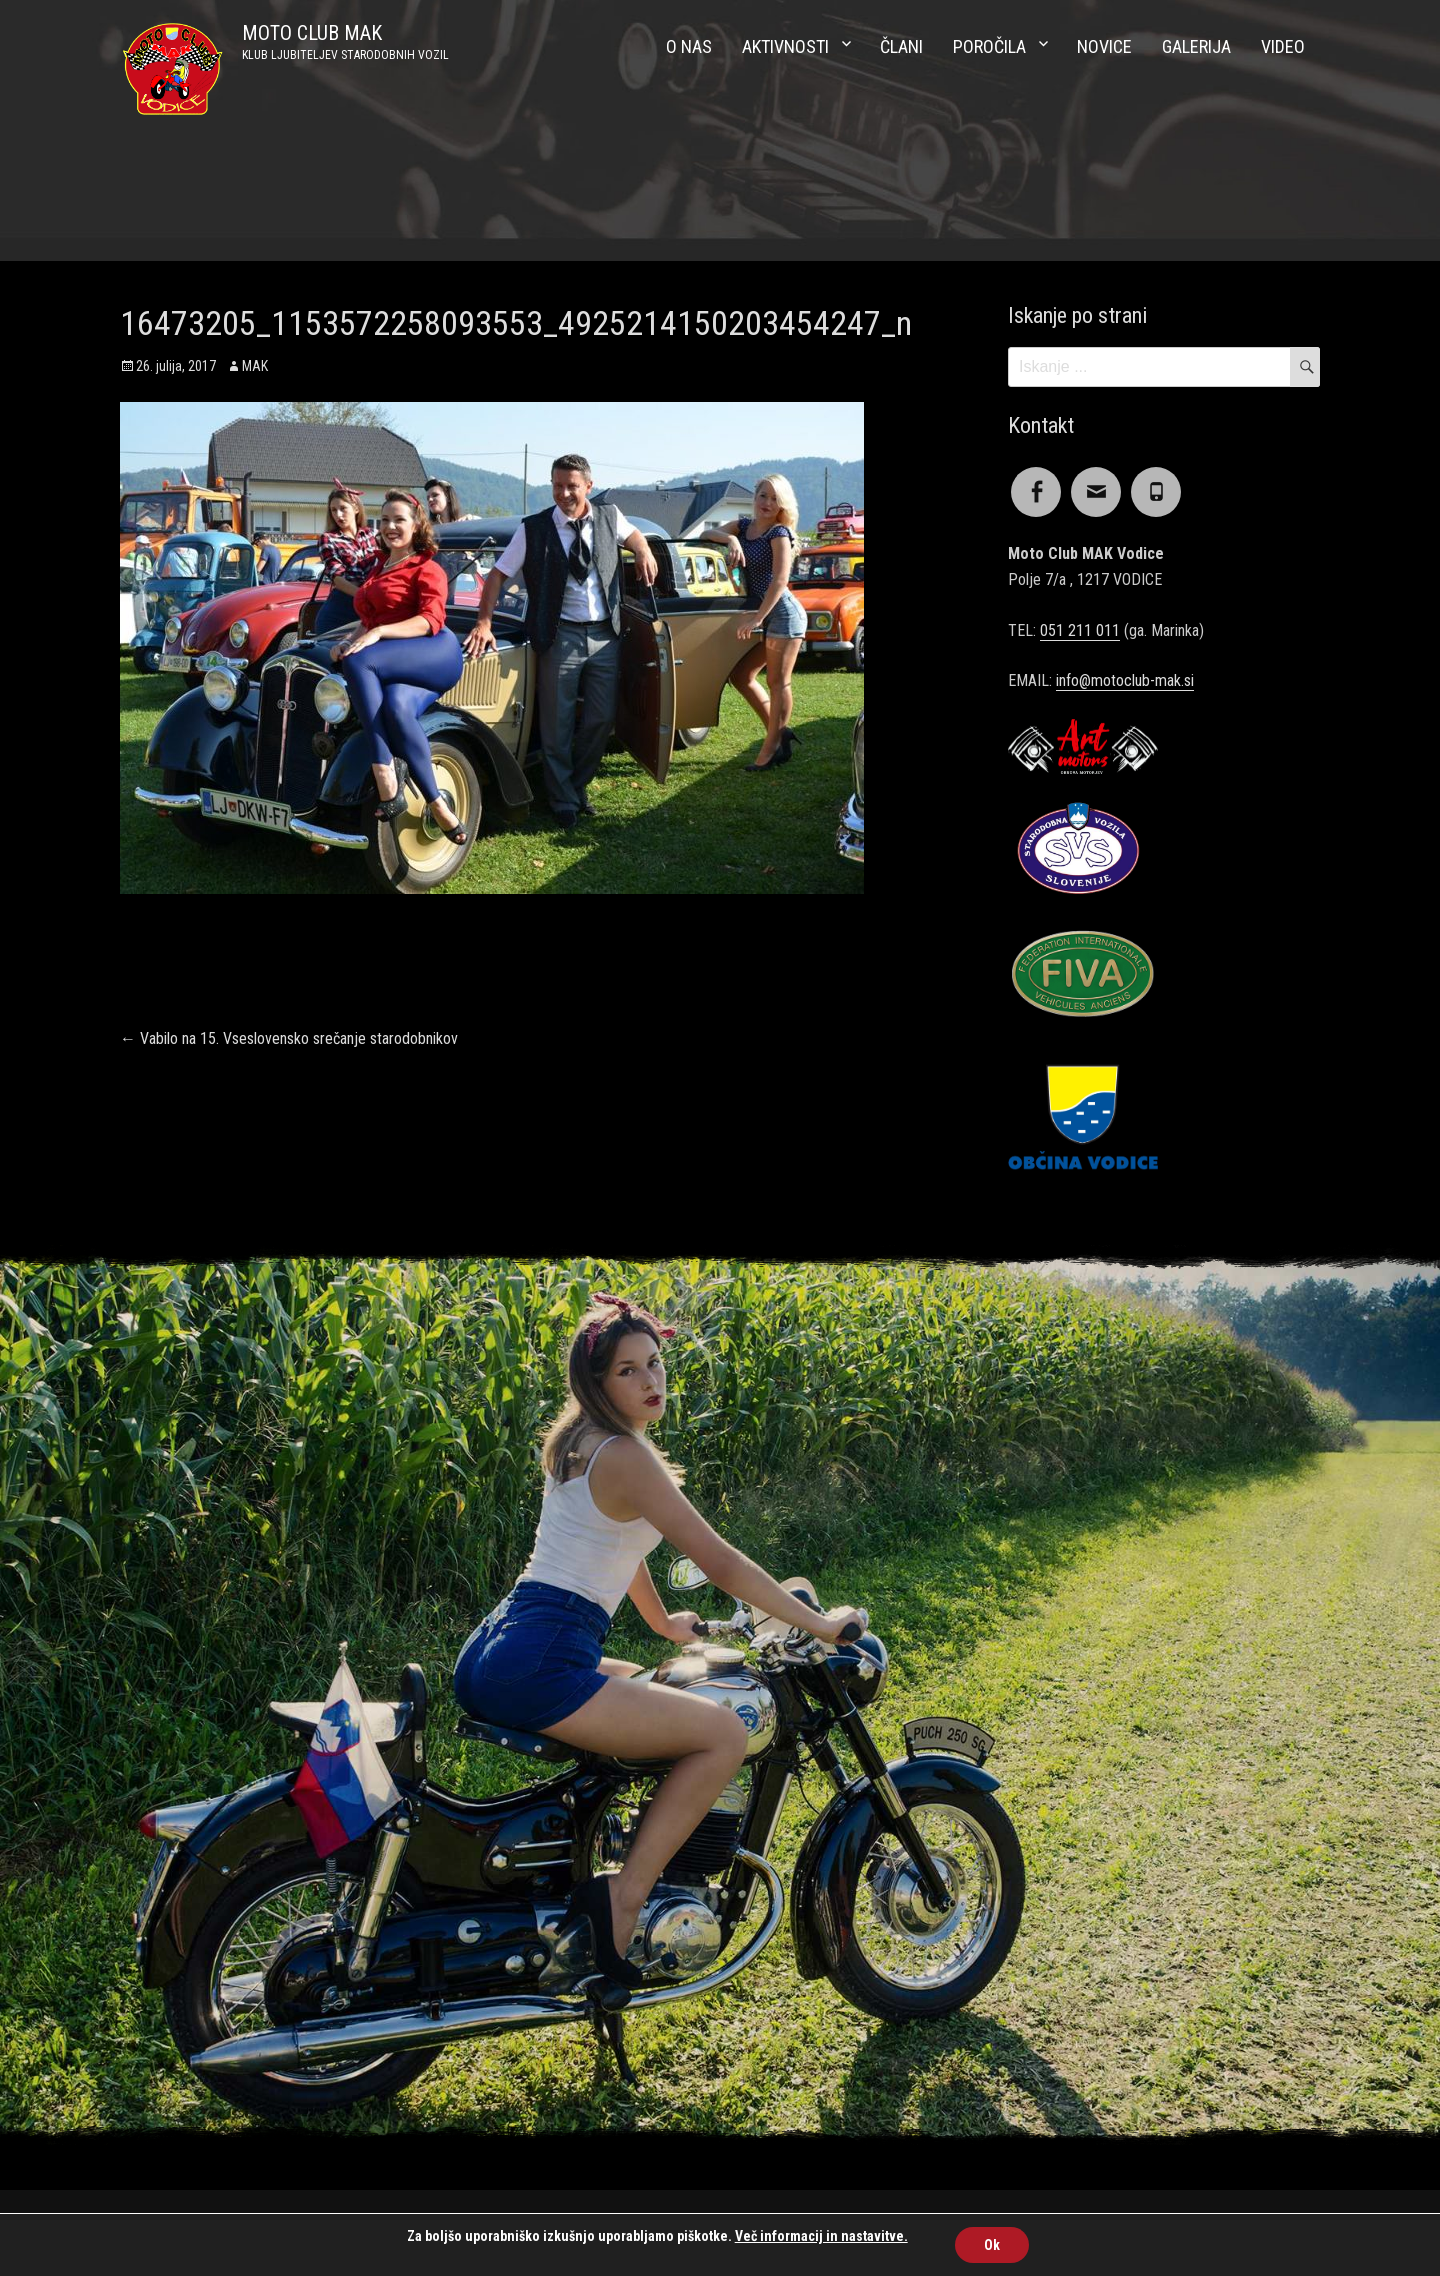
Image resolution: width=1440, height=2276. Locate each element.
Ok (992, 2245)
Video (1283, 46)
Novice (1104, 46)
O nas (689, 46)
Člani (901, 46)
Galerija (1196, 46)
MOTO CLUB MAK (312, 33)
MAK (255, 366)
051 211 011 (1080, 630)
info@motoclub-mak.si (1125, 680)
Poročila (989, 46)
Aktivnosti (785, 46)
